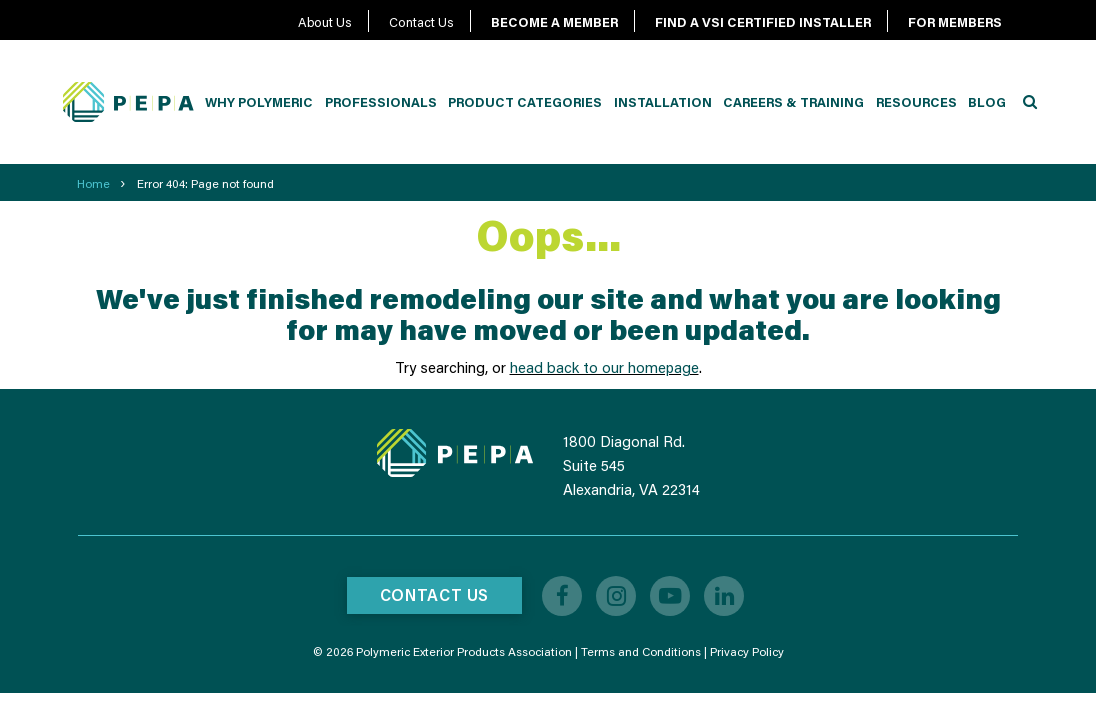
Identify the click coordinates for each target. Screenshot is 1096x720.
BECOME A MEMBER (554, 22)
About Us (325, 22)
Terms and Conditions (641, 651)
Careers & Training (793, 102)
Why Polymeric (259, 102)
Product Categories (525, 102)
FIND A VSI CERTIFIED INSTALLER (763, 22)
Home (93, 183)
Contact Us (421, 22)
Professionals (381, 102)
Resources (916, 102)
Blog (987, 102)
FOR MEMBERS (955, 22)
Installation (663, 102)
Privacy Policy (747, 651)
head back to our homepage (604, 367)
